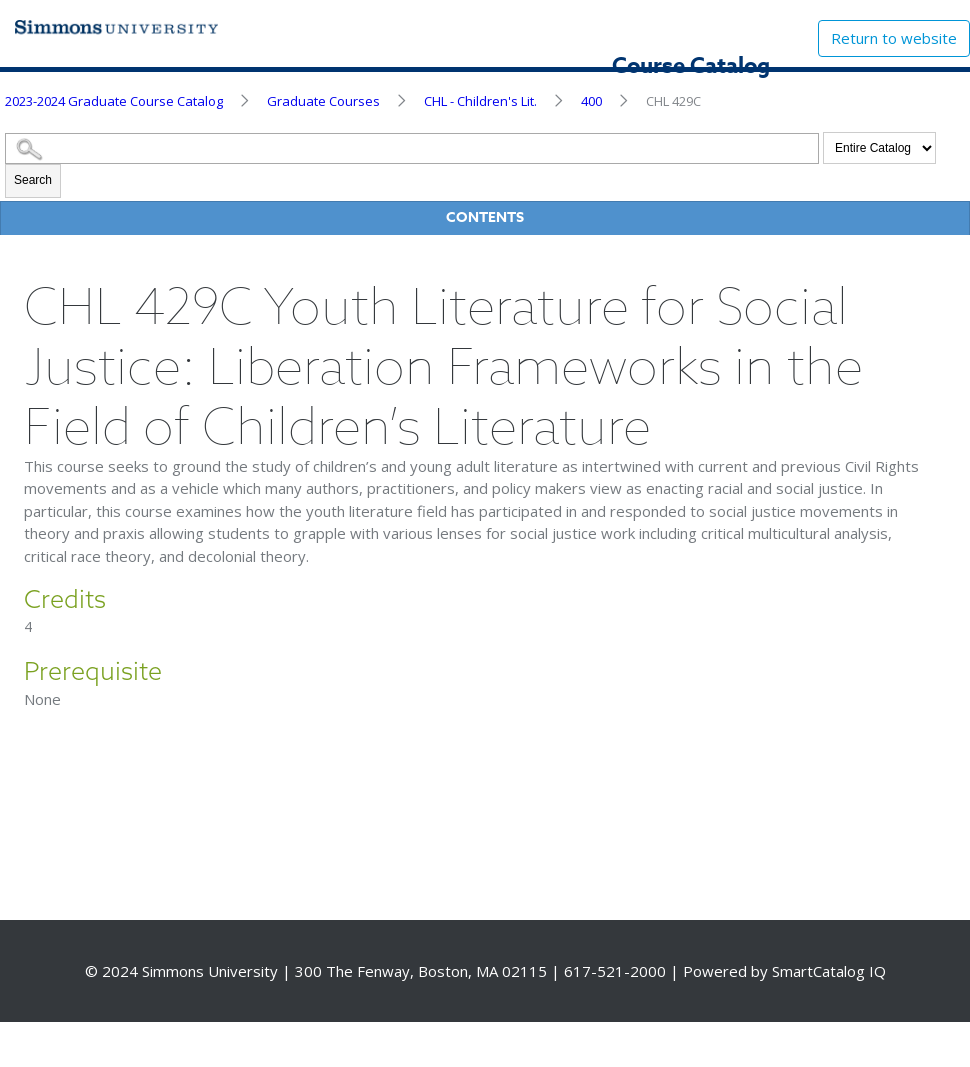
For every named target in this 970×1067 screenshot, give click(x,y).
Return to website (894, 38)
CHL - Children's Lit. (480, 101)
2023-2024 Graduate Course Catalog (114, 101)
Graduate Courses (323, 101)
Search (33, 180)
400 (591, 101)
